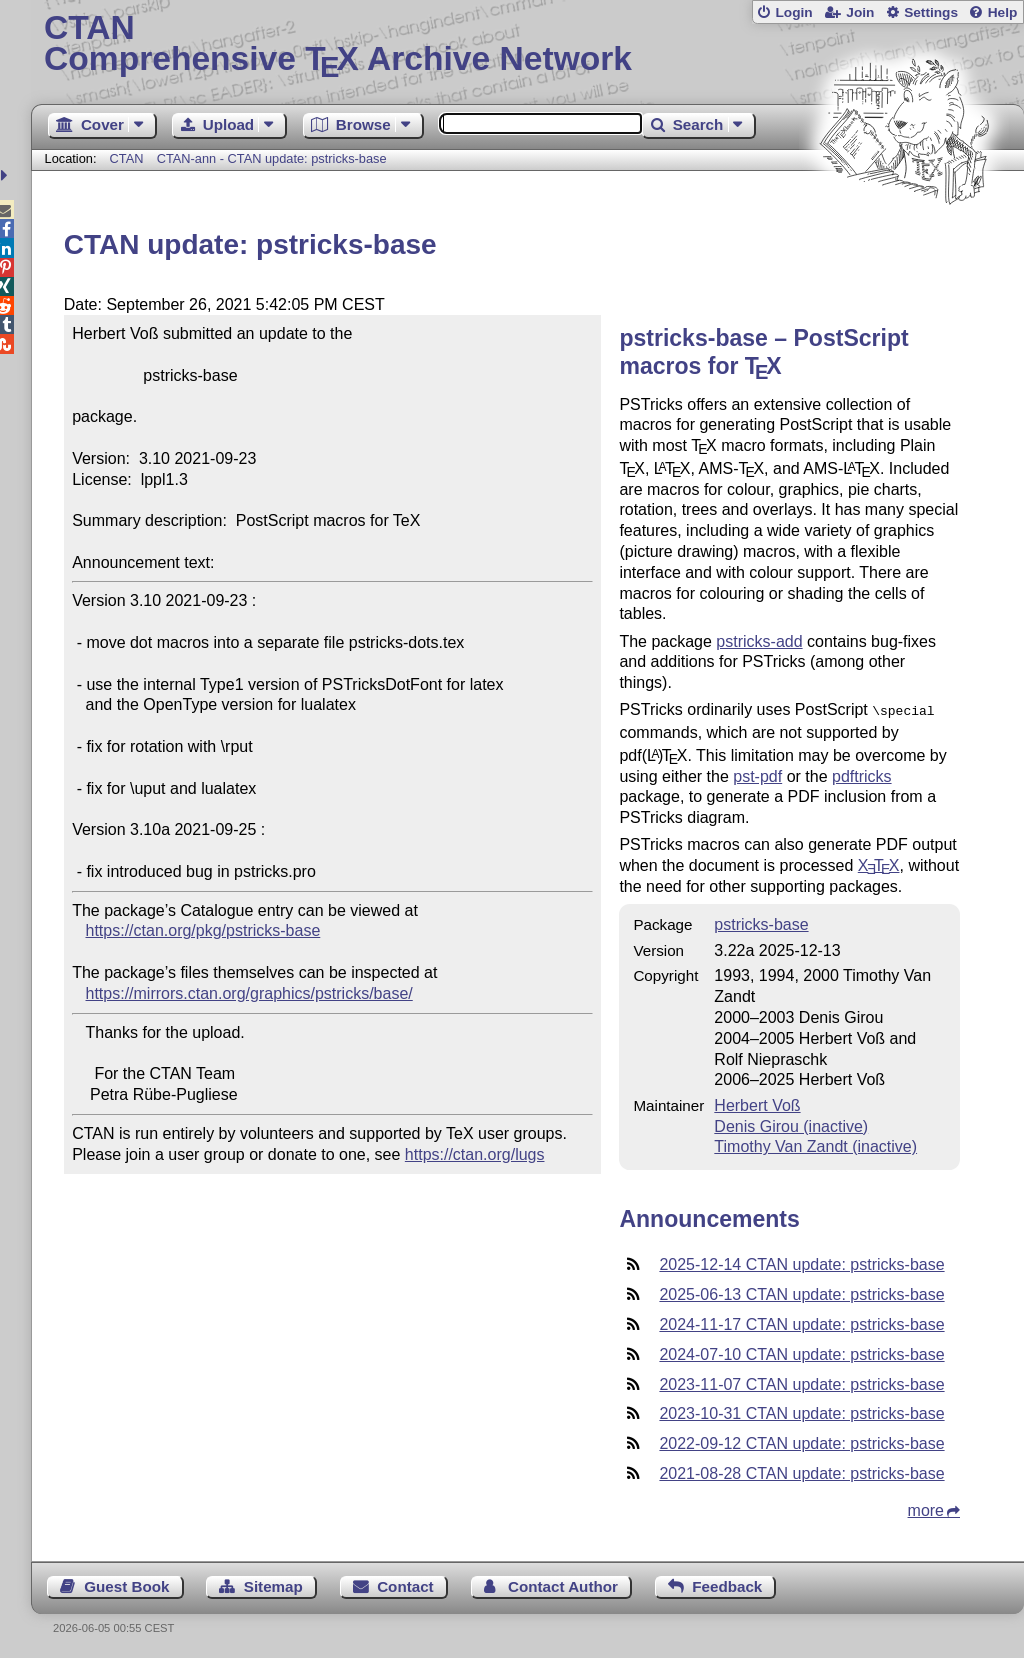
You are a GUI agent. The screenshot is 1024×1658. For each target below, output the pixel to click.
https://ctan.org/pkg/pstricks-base (203, 930)
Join (860, 12)
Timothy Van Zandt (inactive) (815, 1144)
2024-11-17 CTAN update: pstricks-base (801, 1322)
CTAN (127, 158)
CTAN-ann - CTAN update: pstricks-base (272, 158)
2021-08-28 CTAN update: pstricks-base (801, 1471)
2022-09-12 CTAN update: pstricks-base (801, 1441)
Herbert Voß (757, 1103)
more (926, 1508)
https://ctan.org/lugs (475, 1154)
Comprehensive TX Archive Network (527, 45)
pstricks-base (761, 922)
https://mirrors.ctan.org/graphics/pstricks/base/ (249, 993)
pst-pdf (757, 774)
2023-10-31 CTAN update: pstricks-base (801, 1411)
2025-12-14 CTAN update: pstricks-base (801, 1262)
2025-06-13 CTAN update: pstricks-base (801, 1292)
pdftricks (862, 774)
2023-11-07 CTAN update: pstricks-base (801, 1382)
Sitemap (273, 1584)
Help (1003, 12)
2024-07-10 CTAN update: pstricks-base (801, 1352)
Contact (405, 1584)
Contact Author (563, 1584)
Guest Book (126, 1584)
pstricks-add (759, 641)
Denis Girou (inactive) (791, 1124)
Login (793, 12)
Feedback (727, 1584)
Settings (931, 12)
